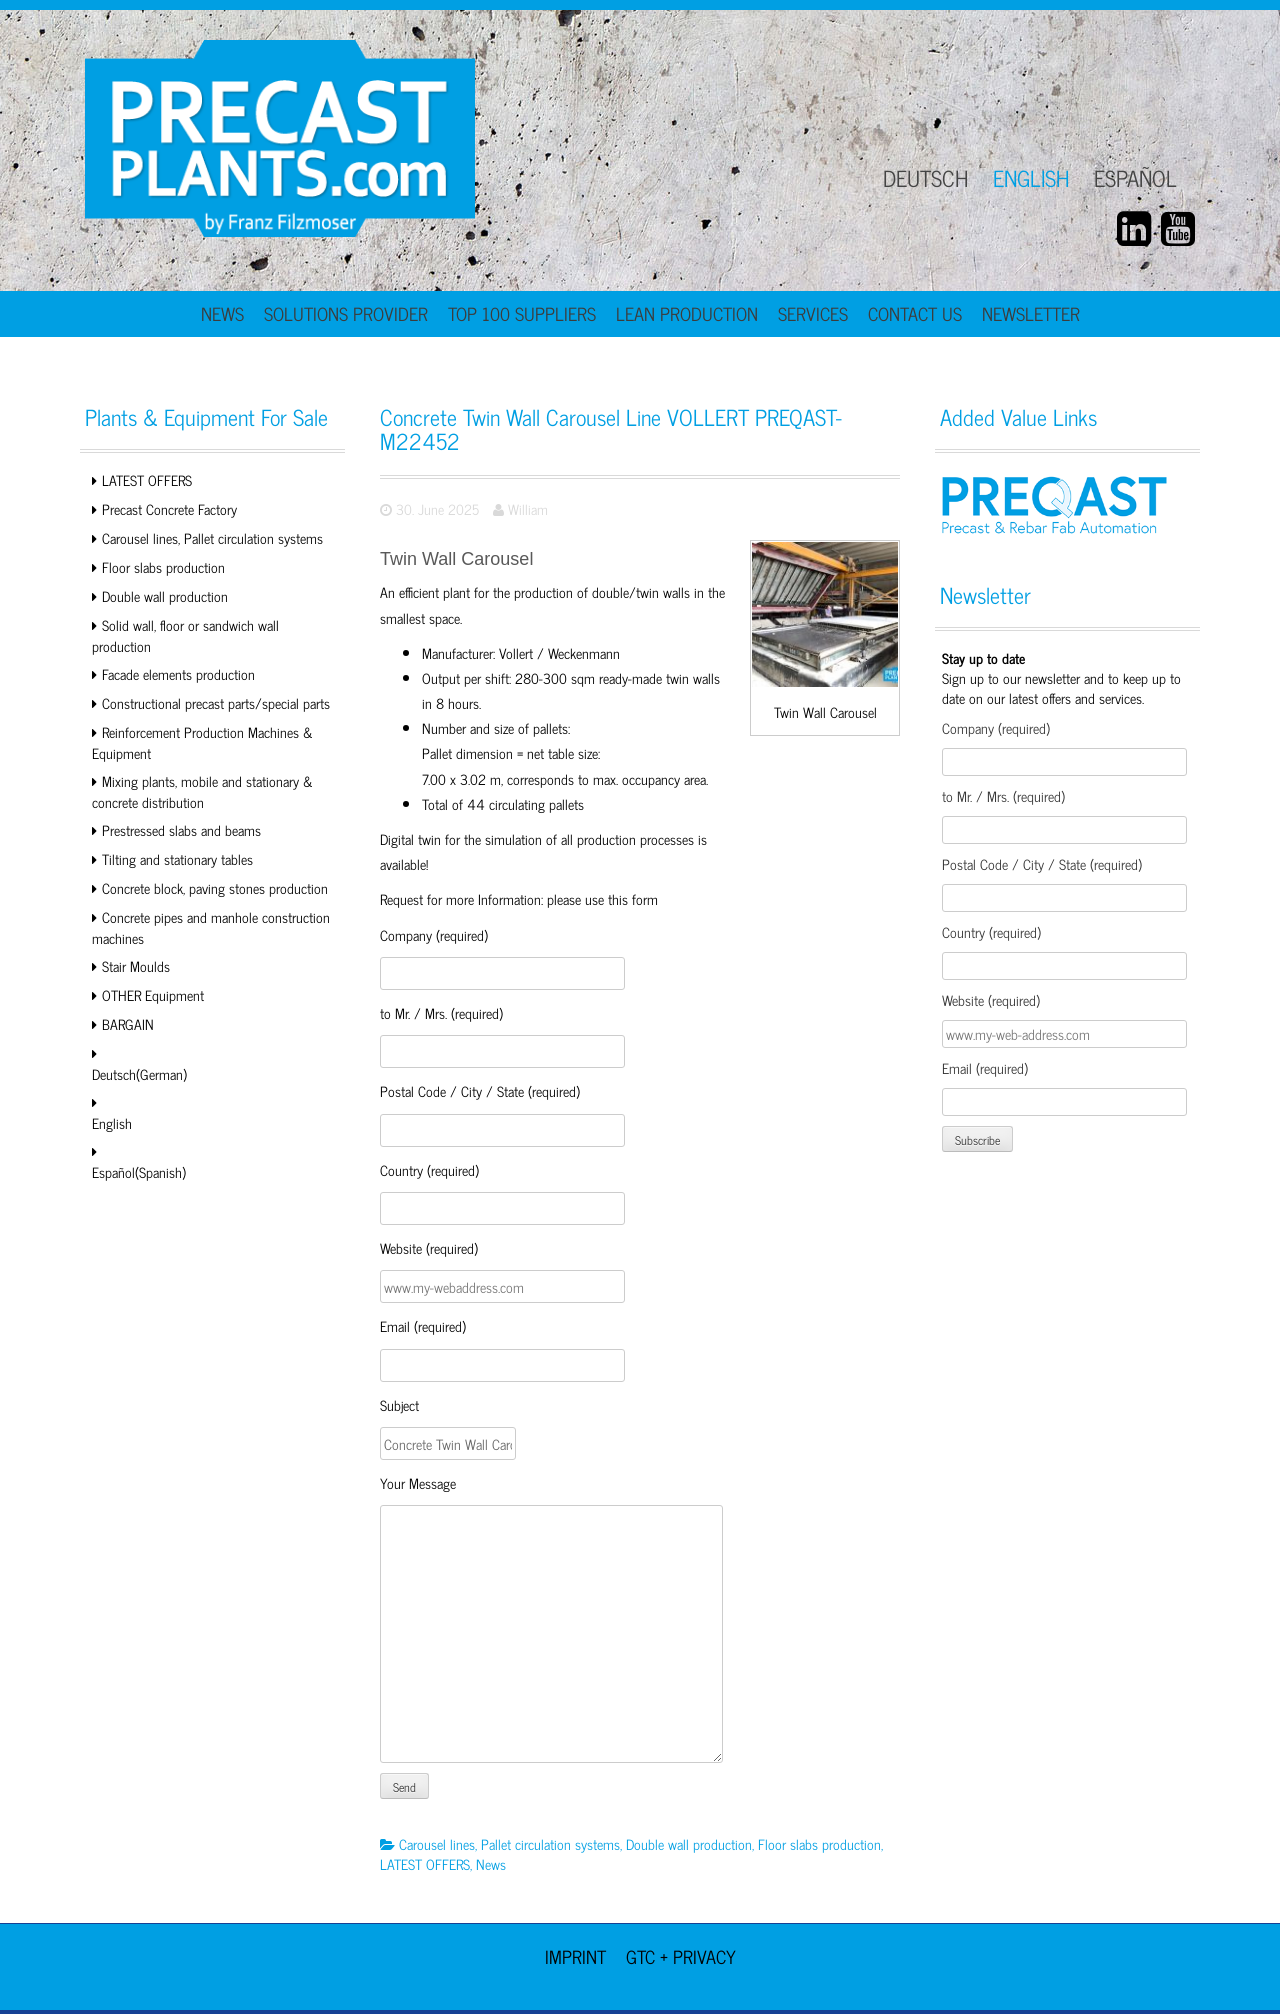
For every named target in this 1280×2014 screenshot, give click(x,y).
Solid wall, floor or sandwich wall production (185, 635)
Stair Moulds (136, 965)
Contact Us (915, 313)
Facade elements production (178, 673)
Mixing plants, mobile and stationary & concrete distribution (202, 791)
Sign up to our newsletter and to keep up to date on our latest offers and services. (1061, 677)
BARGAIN (128, 1023)
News (222, 313)
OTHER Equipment (153, 994)
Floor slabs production (163, 566)
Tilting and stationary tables (177, 858)
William (528, 508)
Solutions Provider (346, 313)
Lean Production (687, 313)
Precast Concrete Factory (169, 508)
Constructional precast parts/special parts (216, 702)
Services (813, 313)
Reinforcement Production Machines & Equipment (202, 742)
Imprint (575, 1956)
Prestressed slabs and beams (181, 829)
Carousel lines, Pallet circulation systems (212, 537)
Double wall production (165, 595)
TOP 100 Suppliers (522, 313)
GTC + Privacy (681, 1956)
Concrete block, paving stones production (215, 887)
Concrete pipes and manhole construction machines (211, 927)
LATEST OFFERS (147, 479)
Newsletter (1031, 313)
